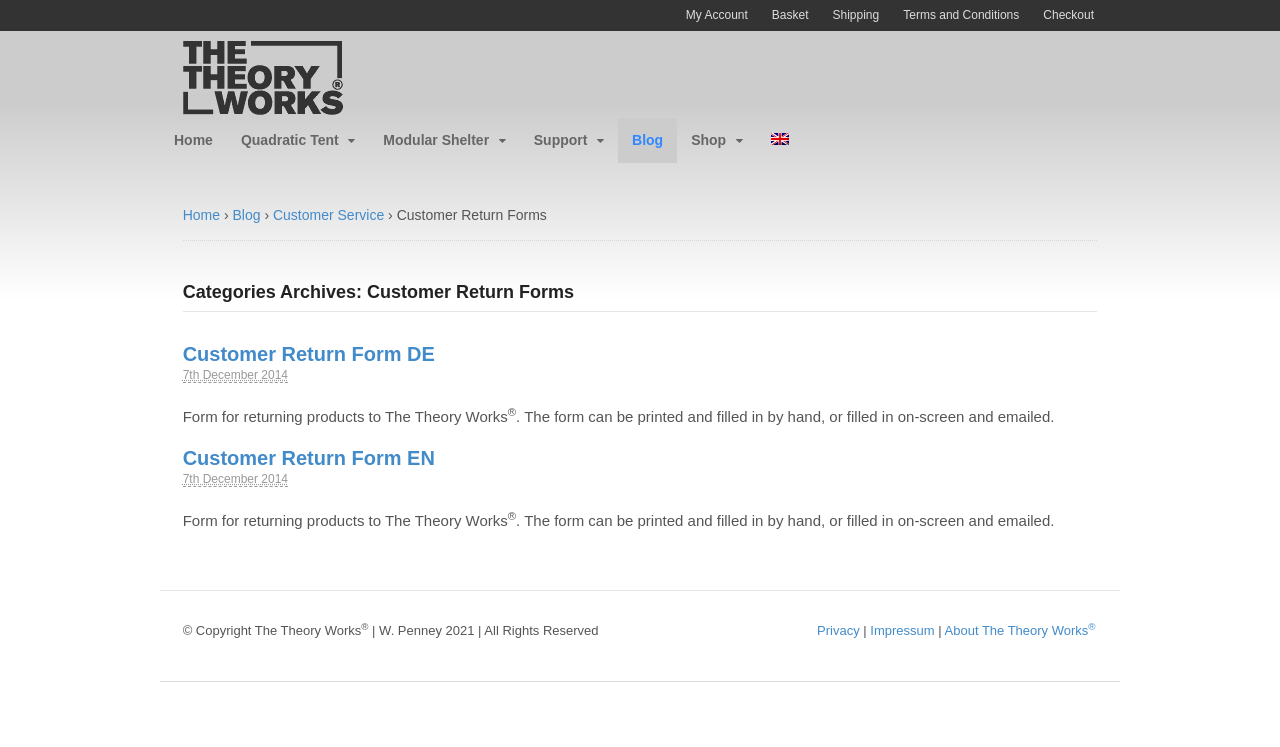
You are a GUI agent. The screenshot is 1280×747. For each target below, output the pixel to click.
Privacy (838, 630)
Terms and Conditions (961, 15)
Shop (708, 140)
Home (193, 140)
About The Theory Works (1020, 630)
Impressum (902, 630)
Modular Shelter (436, 140)
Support (561, 140)
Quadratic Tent (290, 140)
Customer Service (328, 215)
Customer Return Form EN (309, 458)
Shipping (856, 15)
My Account (717, 15)
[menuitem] (780, 140)
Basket (790, 15)
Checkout (1068, 15)
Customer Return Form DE (309, 354)
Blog (647, 140)
